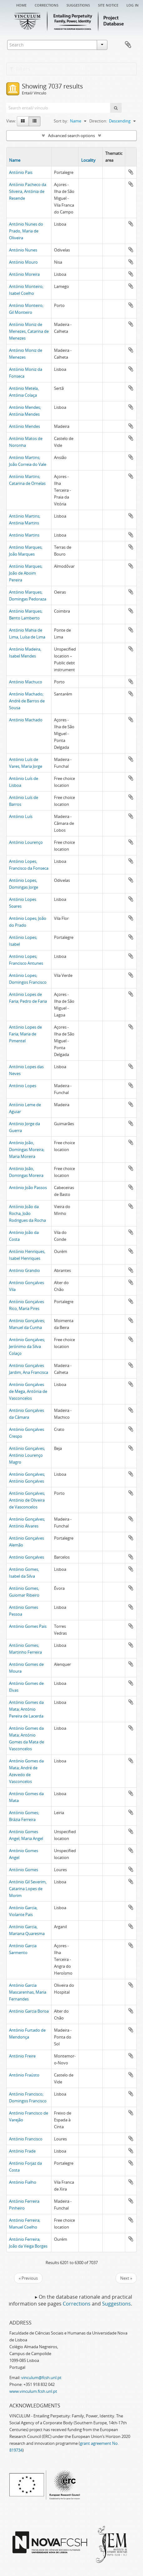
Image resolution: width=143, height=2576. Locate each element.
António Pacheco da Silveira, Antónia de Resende (27, 191)
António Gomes (23, 1869)
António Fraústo (24, 2075)
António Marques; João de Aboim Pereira (25, 573)
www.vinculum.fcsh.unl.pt (33, 2391)
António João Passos (28, 1187)
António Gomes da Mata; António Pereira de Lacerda (26, 1709)
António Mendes (24, 426)
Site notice (108, 4)
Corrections (46, 4)
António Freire (22, 2056)
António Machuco (25, 682)
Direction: (98, 121)
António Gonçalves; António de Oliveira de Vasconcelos (27, 1500)
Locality (88, 160)
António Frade (22, 2151)
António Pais (20, 172)
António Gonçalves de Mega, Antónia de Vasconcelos (28, 1391)
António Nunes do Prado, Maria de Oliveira (26, 231)
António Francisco (25, 2139)
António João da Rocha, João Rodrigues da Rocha (27, 1213)
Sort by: (61, 121)
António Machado (25, 720)
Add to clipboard (131, 172)
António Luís (20, 816)
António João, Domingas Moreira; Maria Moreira (26, 1149)
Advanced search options (71, 135)
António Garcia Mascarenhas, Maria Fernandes (27, 1992)
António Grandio (24, 1270)
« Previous (28, 2278)
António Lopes (22, 1085)
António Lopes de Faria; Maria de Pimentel (25, 1034)
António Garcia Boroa (29, 2011)
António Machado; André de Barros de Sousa (27, 700)
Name (14, 160)
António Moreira (24, 274)
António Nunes (23, 250)
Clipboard (128, 45)
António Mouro (23, 262)
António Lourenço (26, 842)
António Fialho (22, 2182)
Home (21, 4)
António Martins (24, 535)
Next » (126, 2278)
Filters (19, 68)
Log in (132, 4)
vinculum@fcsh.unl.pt (41, 2377)
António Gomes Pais (28, 1626)
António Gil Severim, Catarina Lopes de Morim (28, 1888)
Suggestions (78, 4)
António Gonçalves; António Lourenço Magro (27, 1455)
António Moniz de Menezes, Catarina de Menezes (29, 331)
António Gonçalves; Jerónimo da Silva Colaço (27, 1346)
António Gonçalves (26, 1557)
